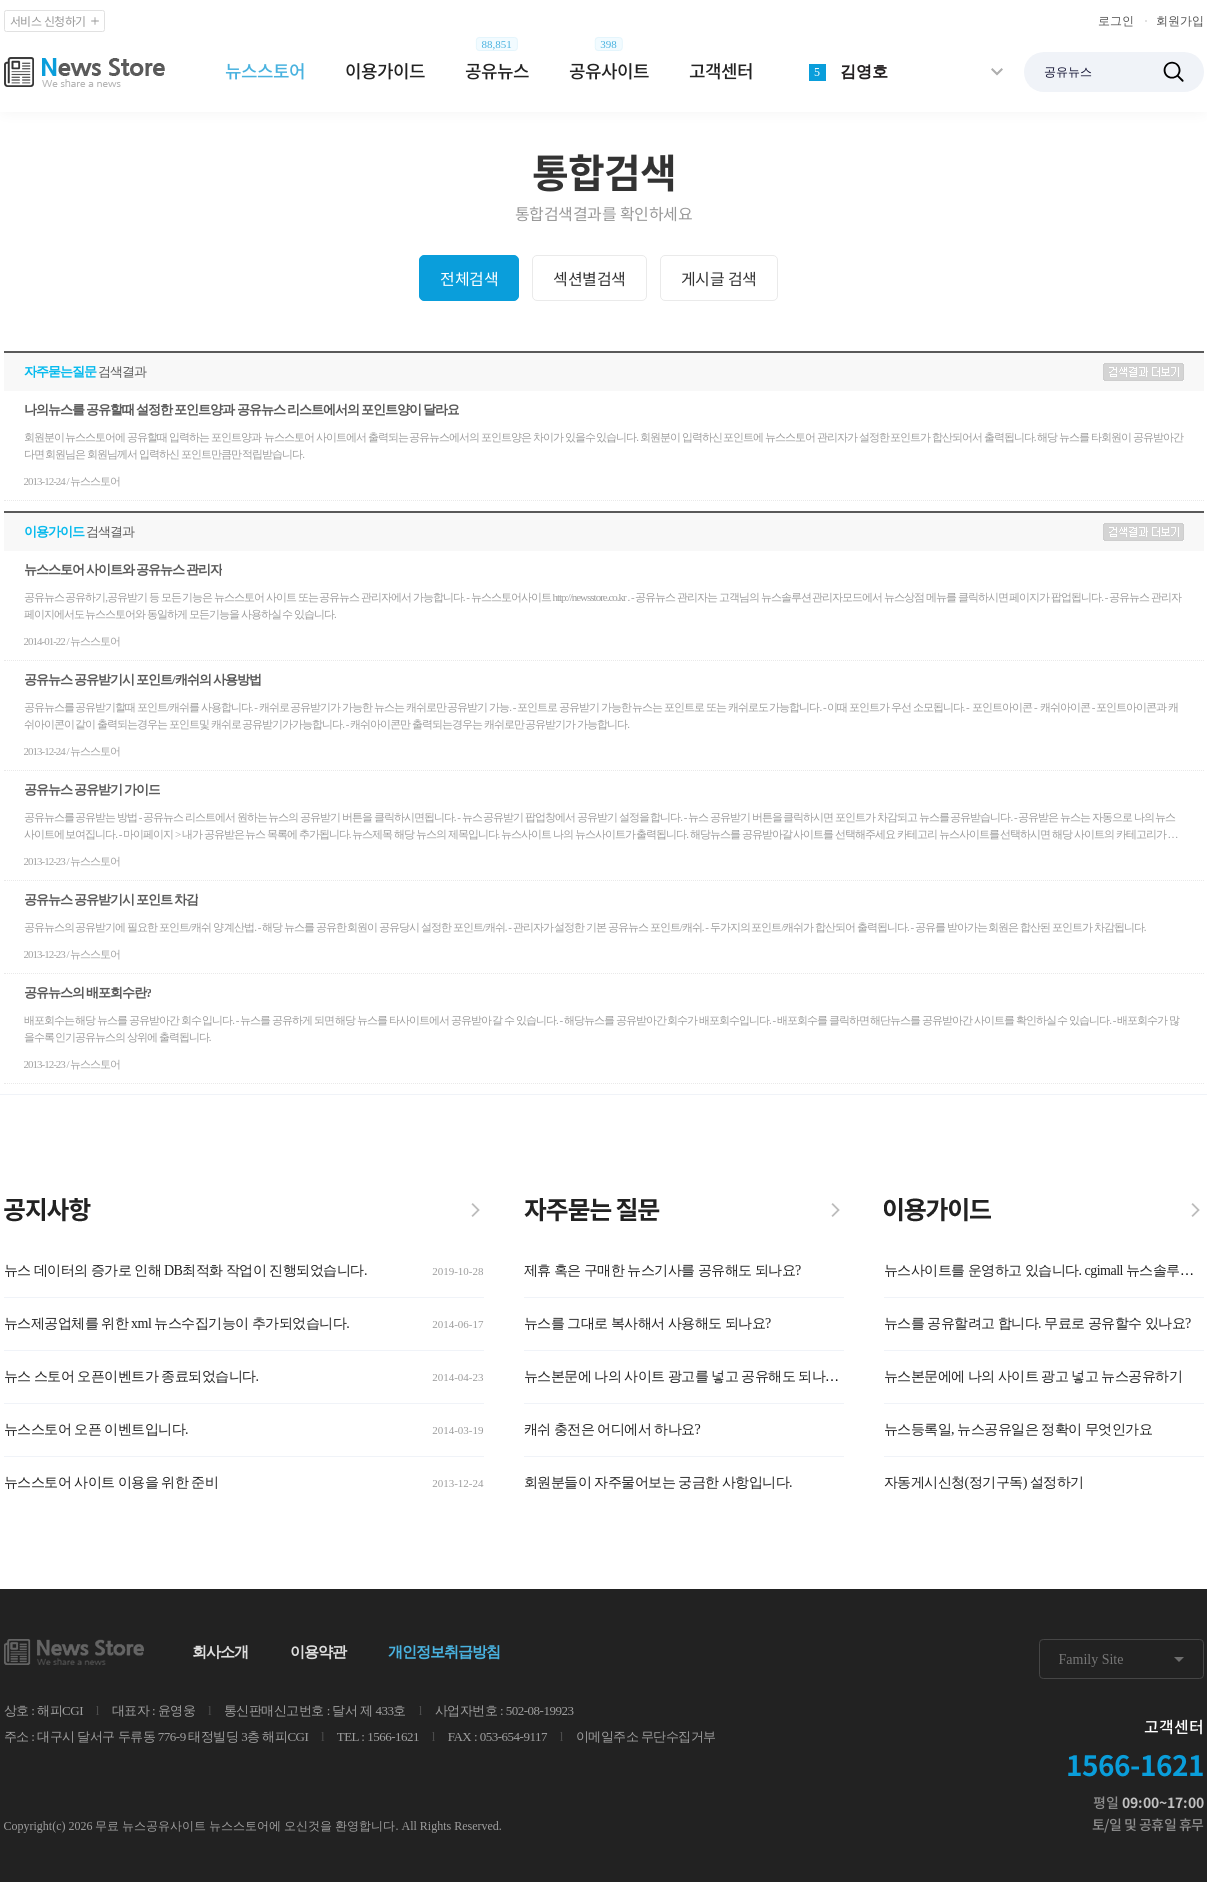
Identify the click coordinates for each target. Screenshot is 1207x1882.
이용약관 (318, 1652)
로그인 (1116, 21)
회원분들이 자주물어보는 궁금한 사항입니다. (658, 1482)
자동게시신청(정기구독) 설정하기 (984, 1482)
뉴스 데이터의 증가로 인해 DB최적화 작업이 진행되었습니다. (185, 1270)
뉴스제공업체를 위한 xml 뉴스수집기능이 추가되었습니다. (177, 1323)
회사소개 (220, 1652)
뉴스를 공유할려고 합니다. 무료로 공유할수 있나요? (1037, 1323)
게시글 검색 (719, 278)
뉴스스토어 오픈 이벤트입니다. (96, 1429)
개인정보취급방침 (444, 1652)
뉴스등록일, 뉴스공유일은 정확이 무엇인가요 (1018, 1429)
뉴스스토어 (265, 70)
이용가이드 (385, 70)
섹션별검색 (589, 278)
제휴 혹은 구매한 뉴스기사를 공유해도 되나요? (662, 1270)
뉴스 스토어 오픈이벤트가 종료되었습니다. (131, 1376)
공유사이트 (609, 70)
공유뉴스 (497, 70)
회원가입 (1180, 21)
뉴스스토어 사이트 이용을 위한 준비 (111, 1482)
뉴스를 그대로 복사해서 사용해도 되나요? (647, 1323)
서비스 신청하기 (56, 21)
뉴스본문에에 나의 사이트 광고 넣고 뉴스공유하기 (1033, 1376)
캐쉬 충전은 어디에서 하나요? (612, 1429)
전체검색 (469, 278)
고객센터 (721, 70)
